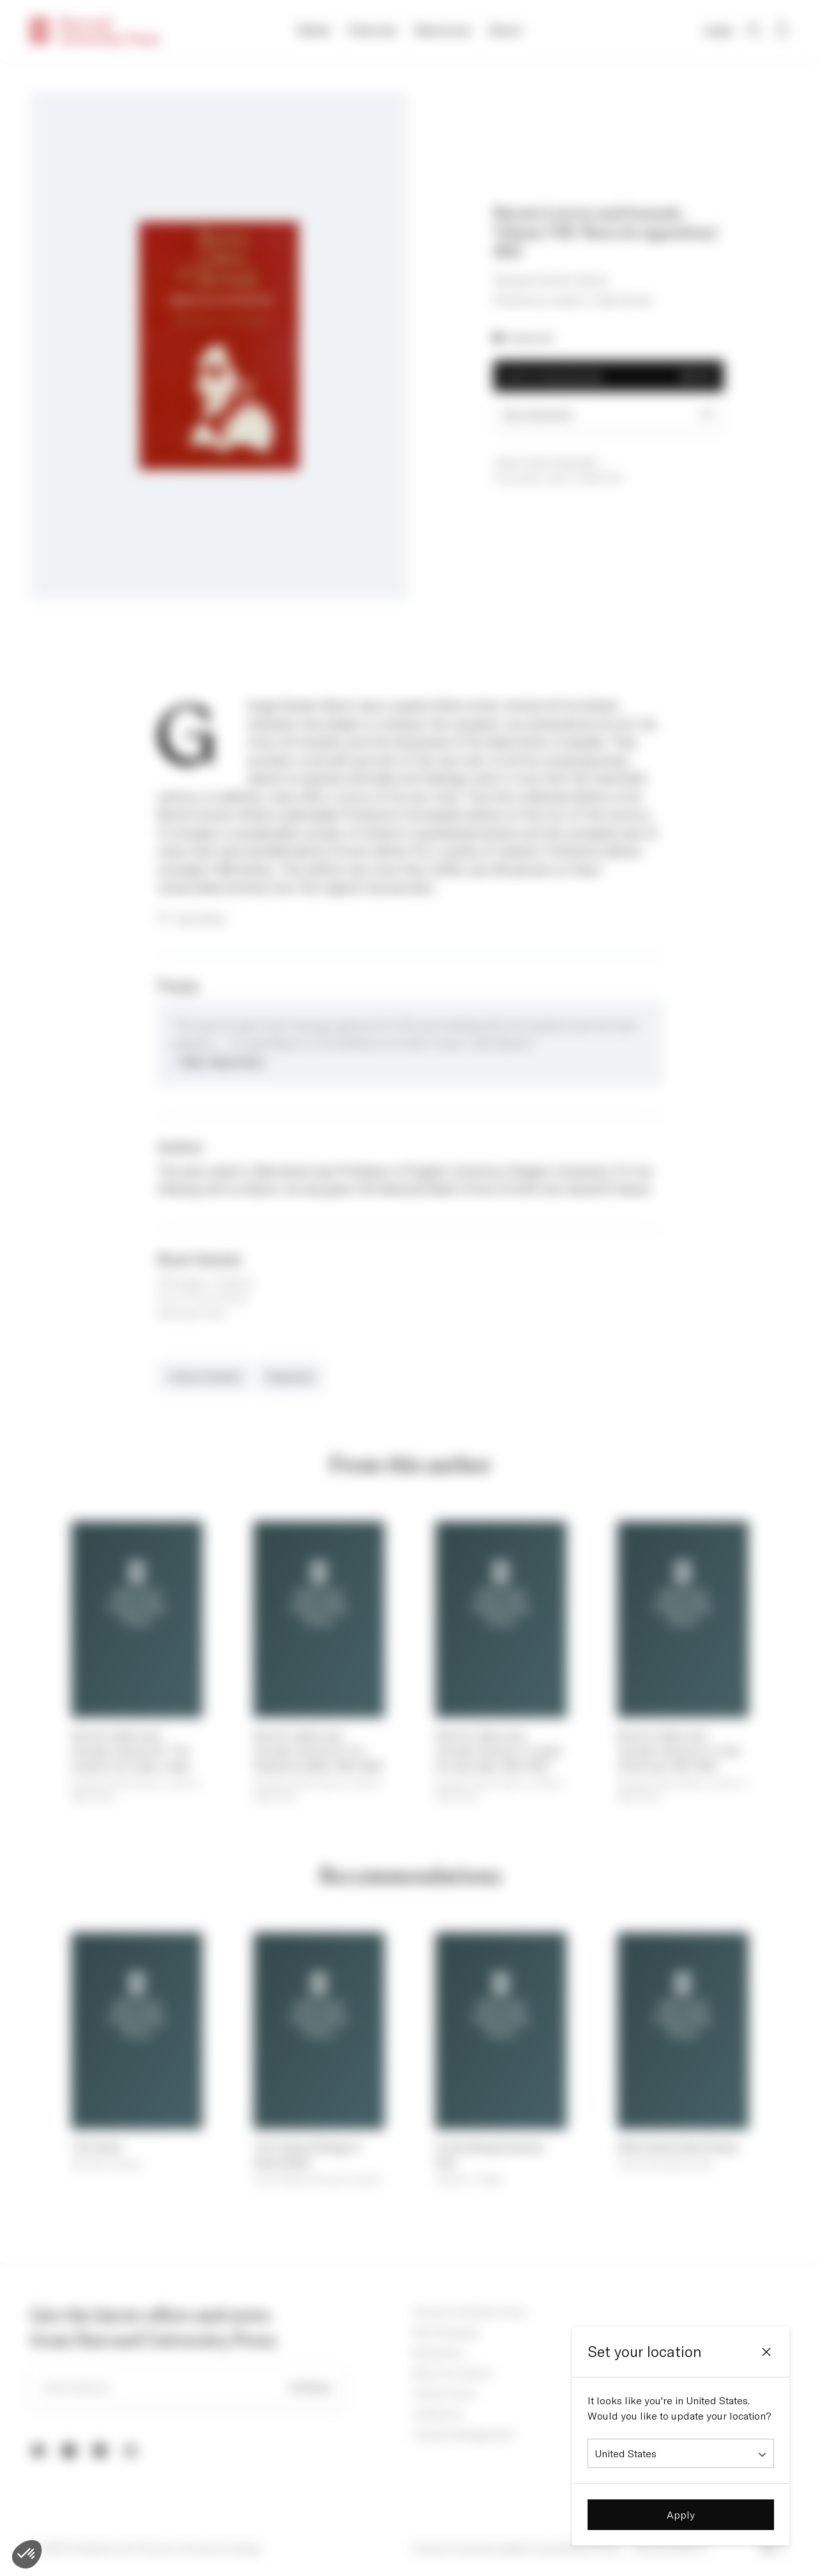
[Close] (766, 2352)
